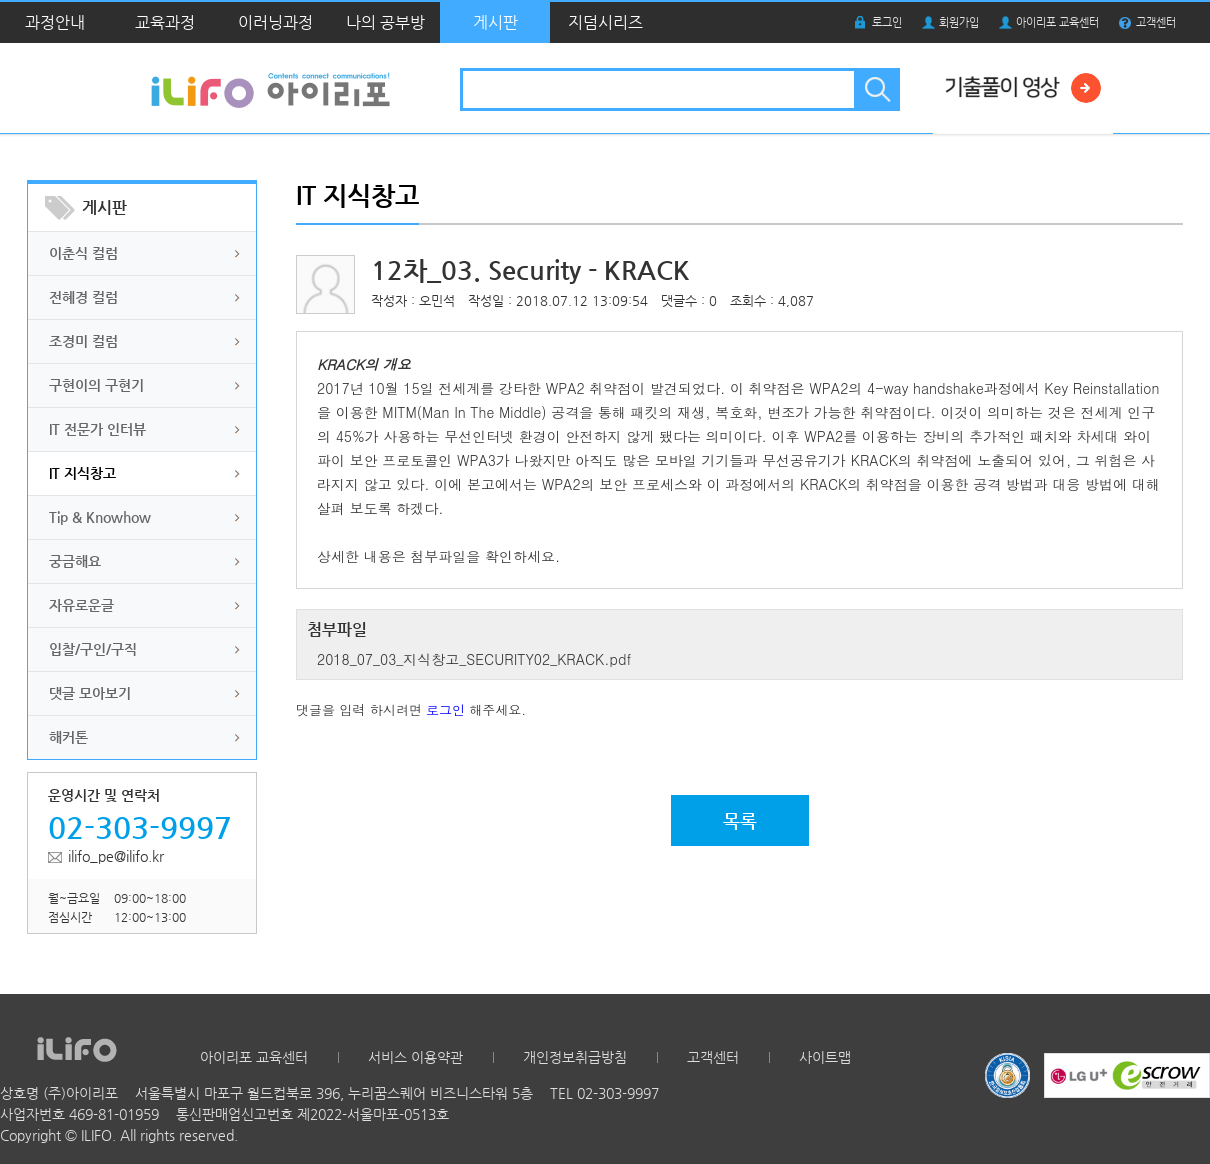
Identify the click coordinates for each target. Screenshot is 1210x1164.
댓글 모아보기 (90, 693)
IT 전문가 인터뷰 (97, 429)
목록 (740, 820)
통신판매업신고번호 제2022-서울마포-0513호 (312, 1114)
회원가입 (959, 22)
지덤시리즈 (605, 22)
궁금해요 (75, 561)
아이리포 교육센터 (1057, 22)
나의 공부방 (385, 22)
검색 (875, 89)
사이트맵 (825, 1057)
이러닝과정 (275, 22)
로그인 (887, 22)
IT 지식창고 (82, 473)
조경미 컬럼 (83, 341)
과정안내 (55, 22)
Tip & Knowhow (100, 517)
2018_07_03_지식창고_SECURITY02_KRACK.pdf (474, 659)
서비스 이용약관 (415, 1057)
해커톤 (68, 737)
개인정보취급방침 (575, 1057)
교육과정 (165, 22)
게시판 (495, 22)
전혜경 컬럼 (83, 297)
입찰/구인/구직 (93, 649)
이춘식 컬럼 (83, 253)
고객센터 (1156, 22)
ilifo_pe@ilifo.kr (116, 856)
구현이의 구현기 (96, 385)
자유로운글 (81, 605)
